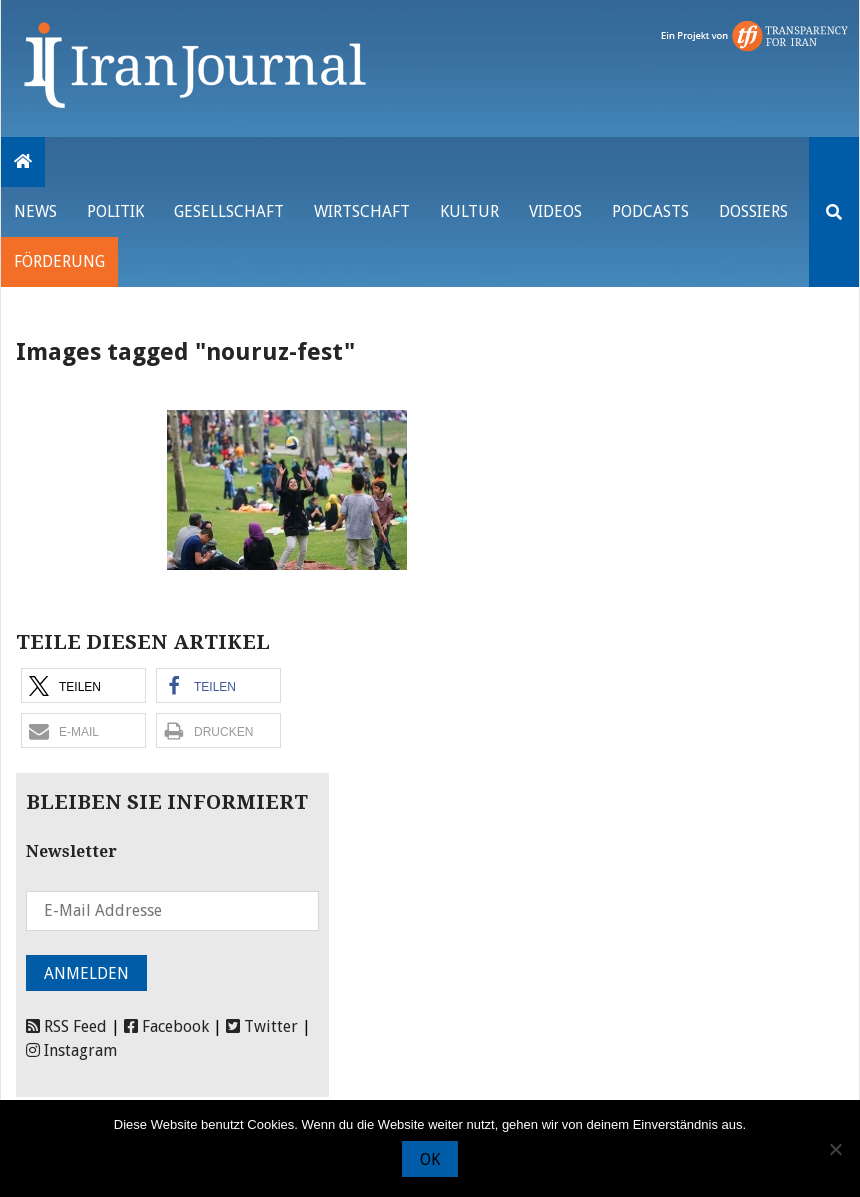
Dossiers (753, 211)
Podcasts (650, 211)
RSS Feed (66, 1026)
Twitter (262, 1026)
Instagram (71, 1050)
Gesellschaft (229, 211)
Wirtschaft (362, 211)
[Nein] (835, 1149)
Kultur (469, 211)
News (35, 211)
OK (430, 1159)
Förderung (59, 261)
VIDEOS (555, 211)
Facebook (166, 1026)
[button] (83, 685)
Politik (115, 211)
